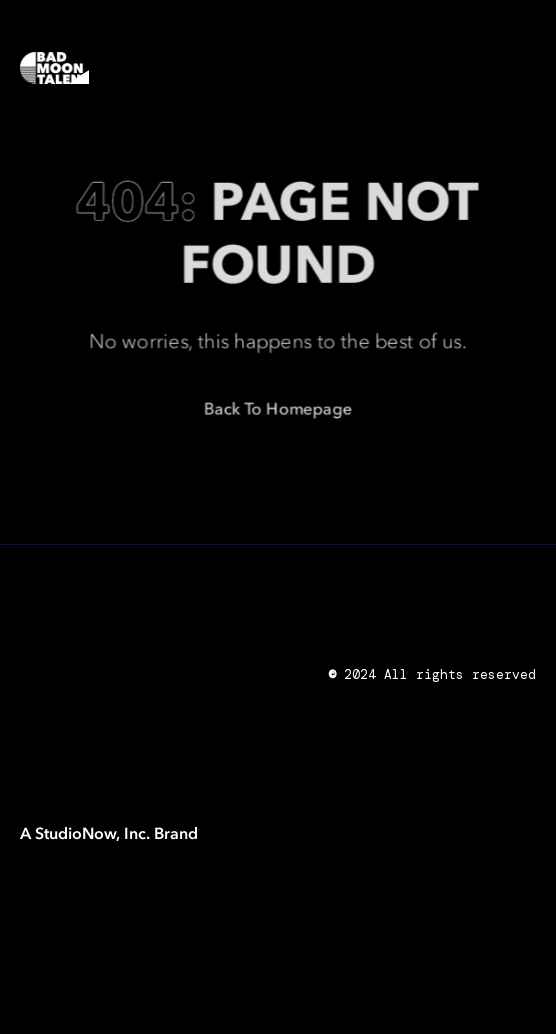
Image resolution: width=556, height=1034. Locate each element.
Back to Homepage (278, 410)
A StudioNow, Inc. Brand (109, 833)
